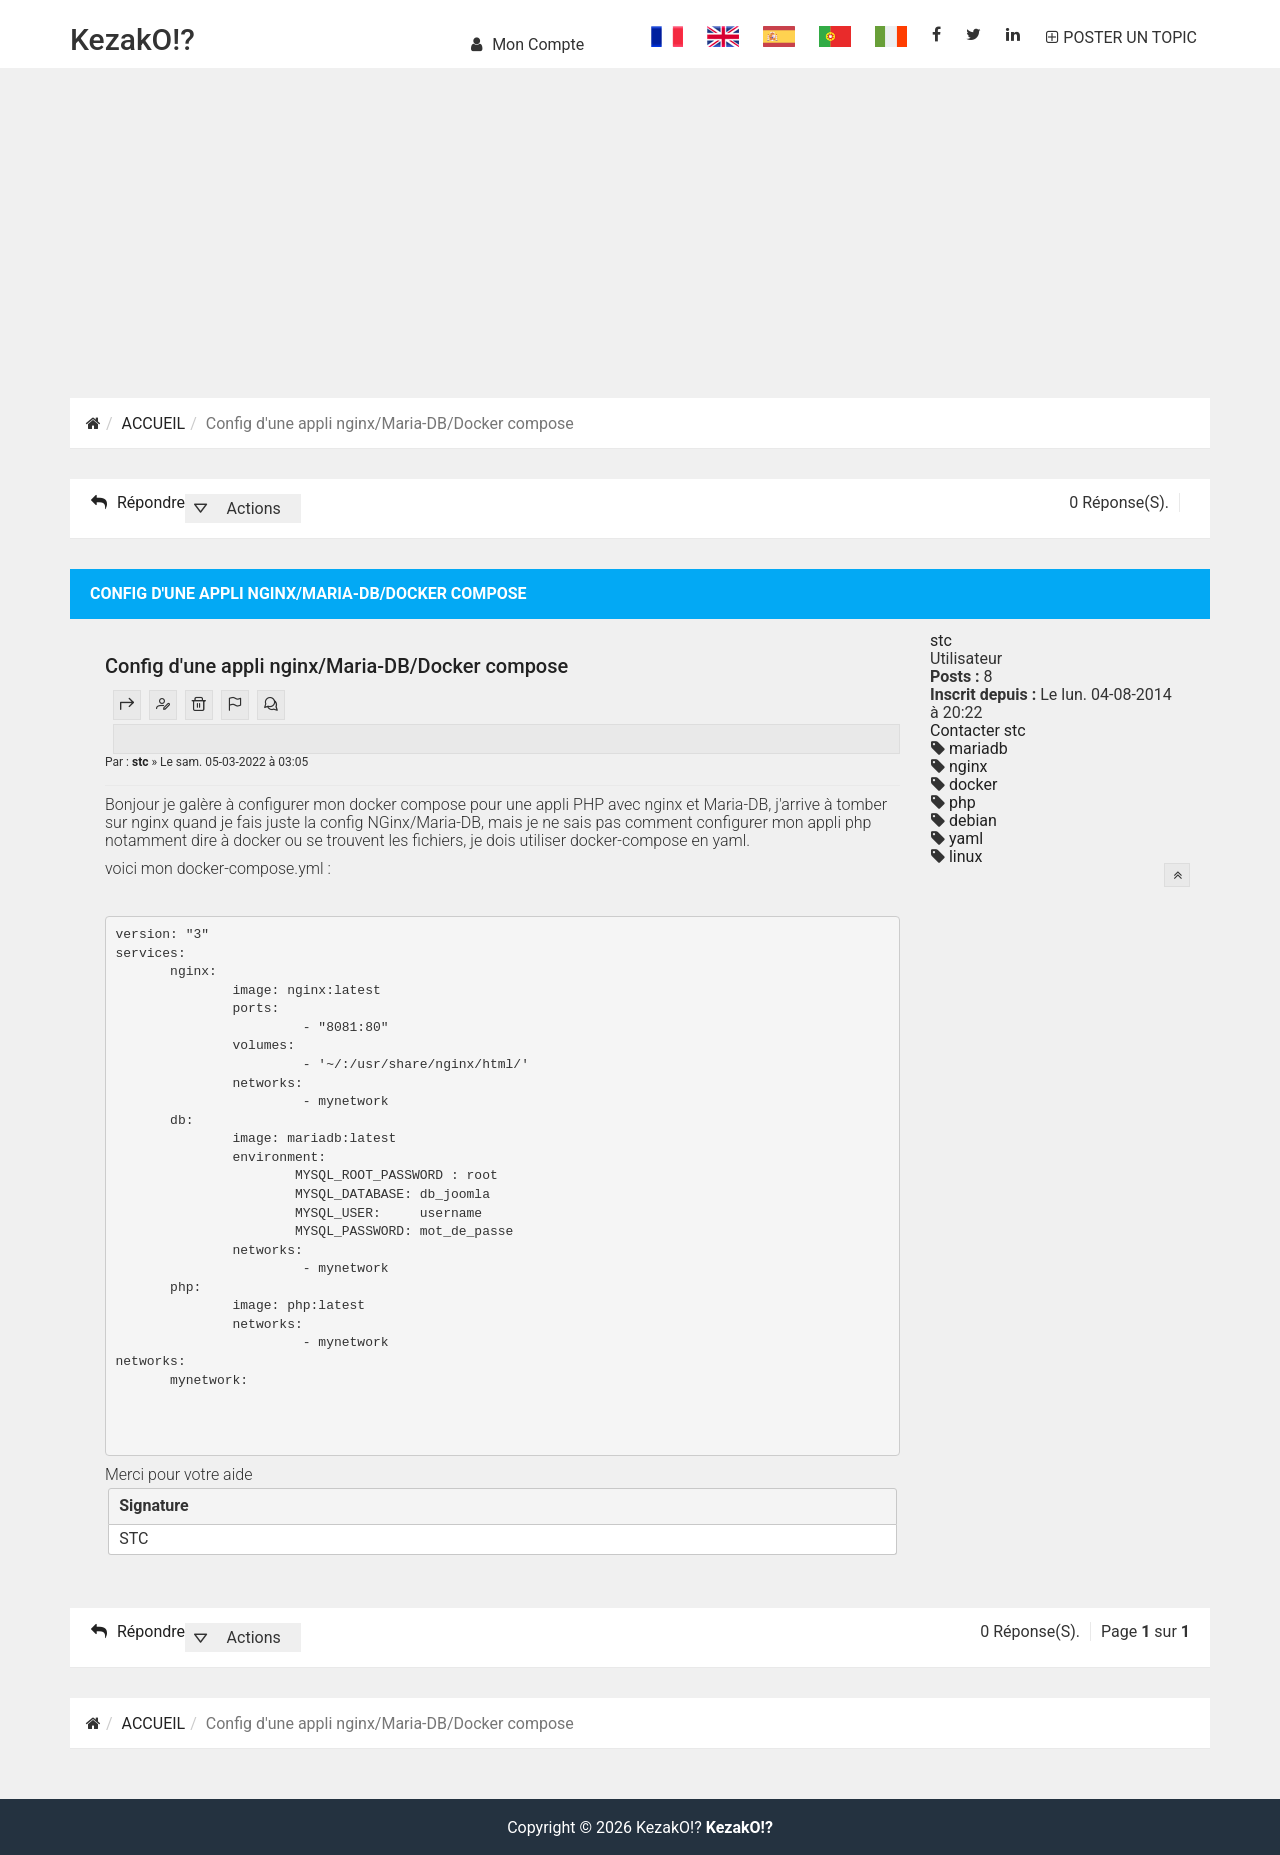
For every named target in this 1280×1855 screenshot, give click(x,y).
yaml (964, 838)
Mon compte (527, 44)
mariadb (976, 748)
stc (141, 762)
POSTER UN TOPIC (1121, 37)
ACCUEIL (154, 423)
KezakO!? (132, 39)
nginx (966, 766)
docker (971, 784)
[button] (243, 508)
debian (971, 820)
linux (963, 856)
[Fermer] (876, 1505)
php (960, 802)
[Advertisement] (640, 258)
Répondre (138, 503)
